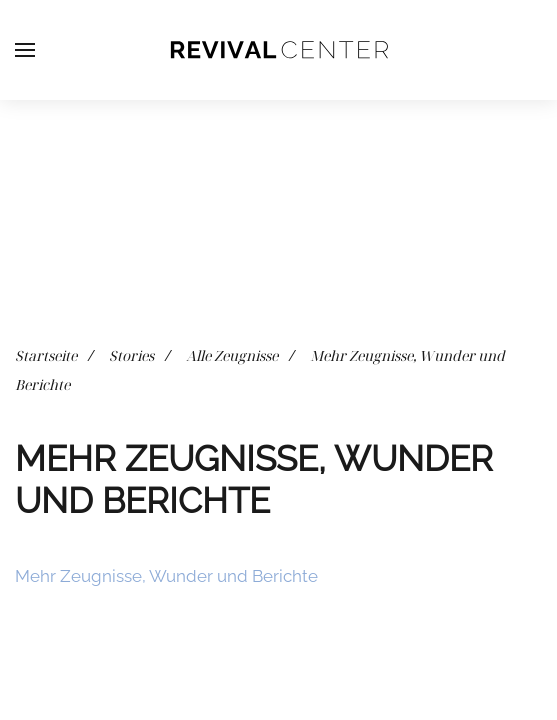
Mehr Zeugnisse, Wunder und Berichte (166, 576)
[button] (25, 50)
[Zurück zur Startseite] (279, 50)
